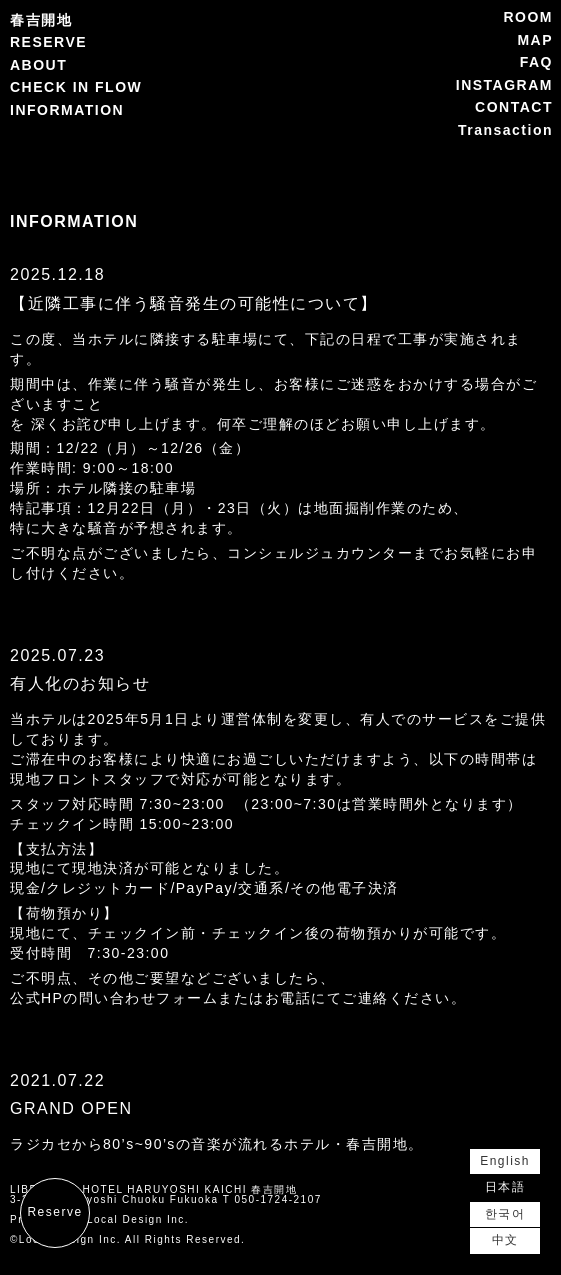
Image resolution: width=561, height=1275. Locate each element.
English (505, 1161)
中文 (505, 1240)
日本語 (505, 1187)
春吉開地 (41, 20)
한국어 (505, 1214)
